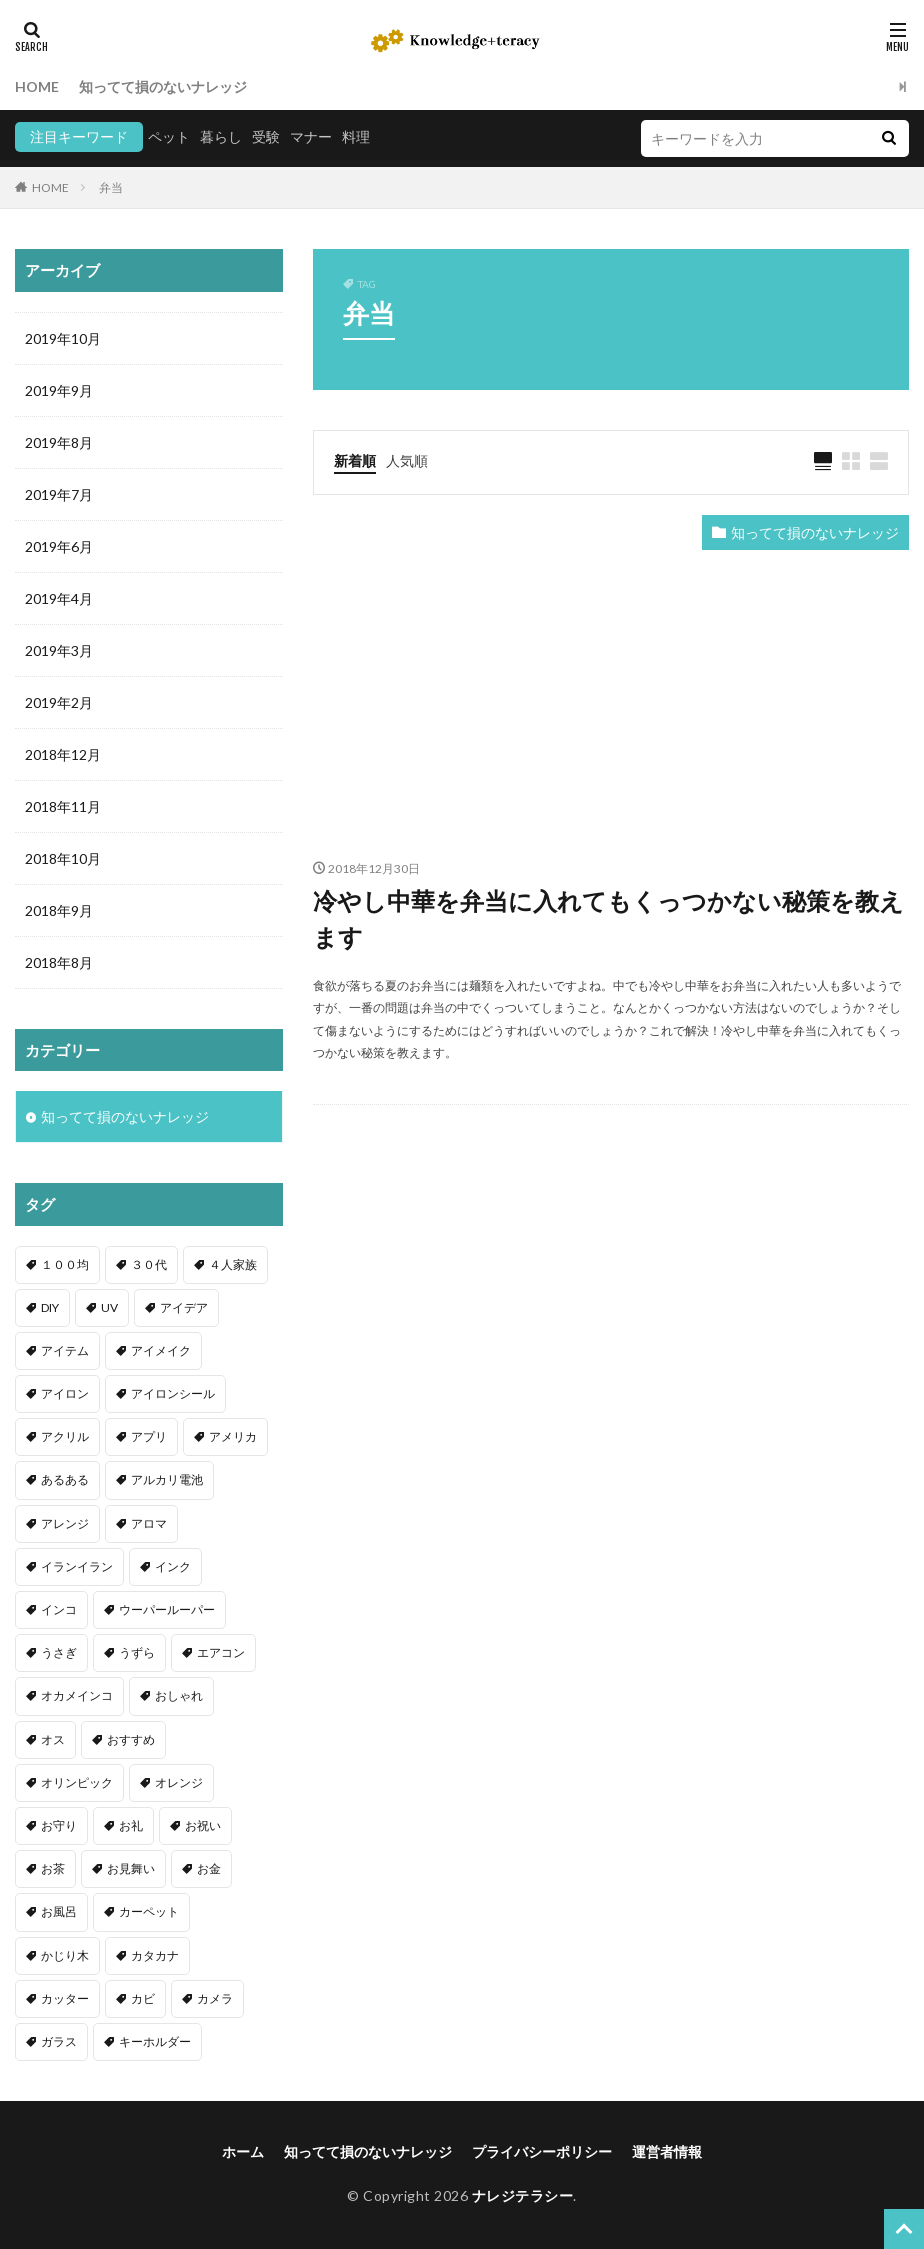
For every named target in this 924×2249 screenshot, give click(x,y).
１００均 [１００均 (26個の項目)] (65, 1264)
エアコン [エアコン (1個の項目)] (221, 1652)
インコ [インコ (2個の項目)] (59, 1609)
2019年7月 (59, 494)
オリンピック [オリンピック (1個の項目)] (77, 1782)
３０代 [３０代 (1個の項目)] (149, 1264)
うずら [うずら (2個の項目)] (137, 1652)
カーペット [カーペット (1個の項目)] (149, 1911)
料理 (356, 136)
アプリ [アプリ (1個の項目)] (149, 1436)
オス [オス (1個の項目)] (53, 1739)
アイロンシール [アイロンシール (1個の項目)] (173, 1393)
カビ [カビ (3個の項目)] (143, 1998)
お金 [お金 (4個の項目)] (209, 1868)
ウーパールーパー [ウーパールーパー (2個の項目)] (167, 1609)
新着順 (355, 460)
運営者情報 (667, 2151)
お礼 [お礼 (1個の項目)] (131, 1825)
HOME (37, 86)
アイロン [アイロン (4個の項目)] (65, 1393)
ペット (169, 136)
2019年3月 (59, 650)
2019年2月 (59, 702)
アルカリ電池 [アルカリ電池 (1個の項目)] (167, 1479)
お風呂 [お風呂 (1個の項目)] (59, 1911)
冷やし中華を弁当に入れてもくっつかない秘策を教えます (608, 918)
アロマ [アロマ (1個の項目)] (149, 1523)
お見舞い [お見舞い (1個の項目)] (131, 1868)
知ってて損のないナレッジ (163, 86)
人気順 (407, 460)
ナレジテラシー (523, 2195)
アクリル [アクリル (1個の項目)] (65, 1436)
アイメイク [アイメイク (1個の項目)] (161, 1350)
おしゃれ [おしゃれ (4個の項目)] (179, 1695)
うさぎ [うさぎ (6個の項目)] (59, 1652)
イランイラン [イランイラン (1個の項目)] (77, 1566)
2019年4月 (59, 598)
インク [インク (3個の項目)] (173, 1566)
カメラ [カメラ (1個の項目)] (215, 1998)
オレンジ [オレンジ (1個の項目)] (179, 1782)
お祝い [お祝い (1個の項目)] (203, 1825)
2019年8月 (59, 442)
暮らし (221, 136)
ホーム (243, 2151)
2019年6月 (59, 546)
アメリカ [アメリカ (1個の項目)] (233, 1436)
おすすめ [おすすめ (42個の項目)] (131, 1739)
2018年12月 (63, 754)
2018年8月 (59, 962)
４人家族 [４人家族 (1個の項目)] (233, 1264)
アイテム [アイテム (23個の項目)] (65, 1350)
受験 (266, 136)
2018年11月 (63, 806)
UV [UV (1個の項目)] (109, 1307)
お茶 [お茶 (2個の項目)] (53, 1868)
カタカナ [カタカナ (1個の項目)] (155, 1955)
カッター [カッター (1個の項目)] (65, 1998)
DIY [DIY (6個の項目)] (50, 1307)
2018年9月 (59, 910)
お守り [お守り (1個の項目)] (59, 1825)
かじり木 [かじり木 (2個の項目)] (65, 1955)
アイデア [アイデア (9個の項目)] (184, 1307)
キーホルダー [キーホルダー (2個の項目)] (155, 2041)
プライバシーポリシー (542, 2151)
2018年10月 (63, 858)
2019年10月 (63, 338)
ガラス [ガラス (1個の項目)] (59, 2041)
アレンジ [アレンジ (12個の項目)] (65, 1523)
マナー (311, 136)
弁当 (111, 187)
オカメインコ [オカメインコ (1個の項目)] (77, 1695)
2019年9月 (59, 390)
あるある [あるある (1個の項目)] (65, 1479)
